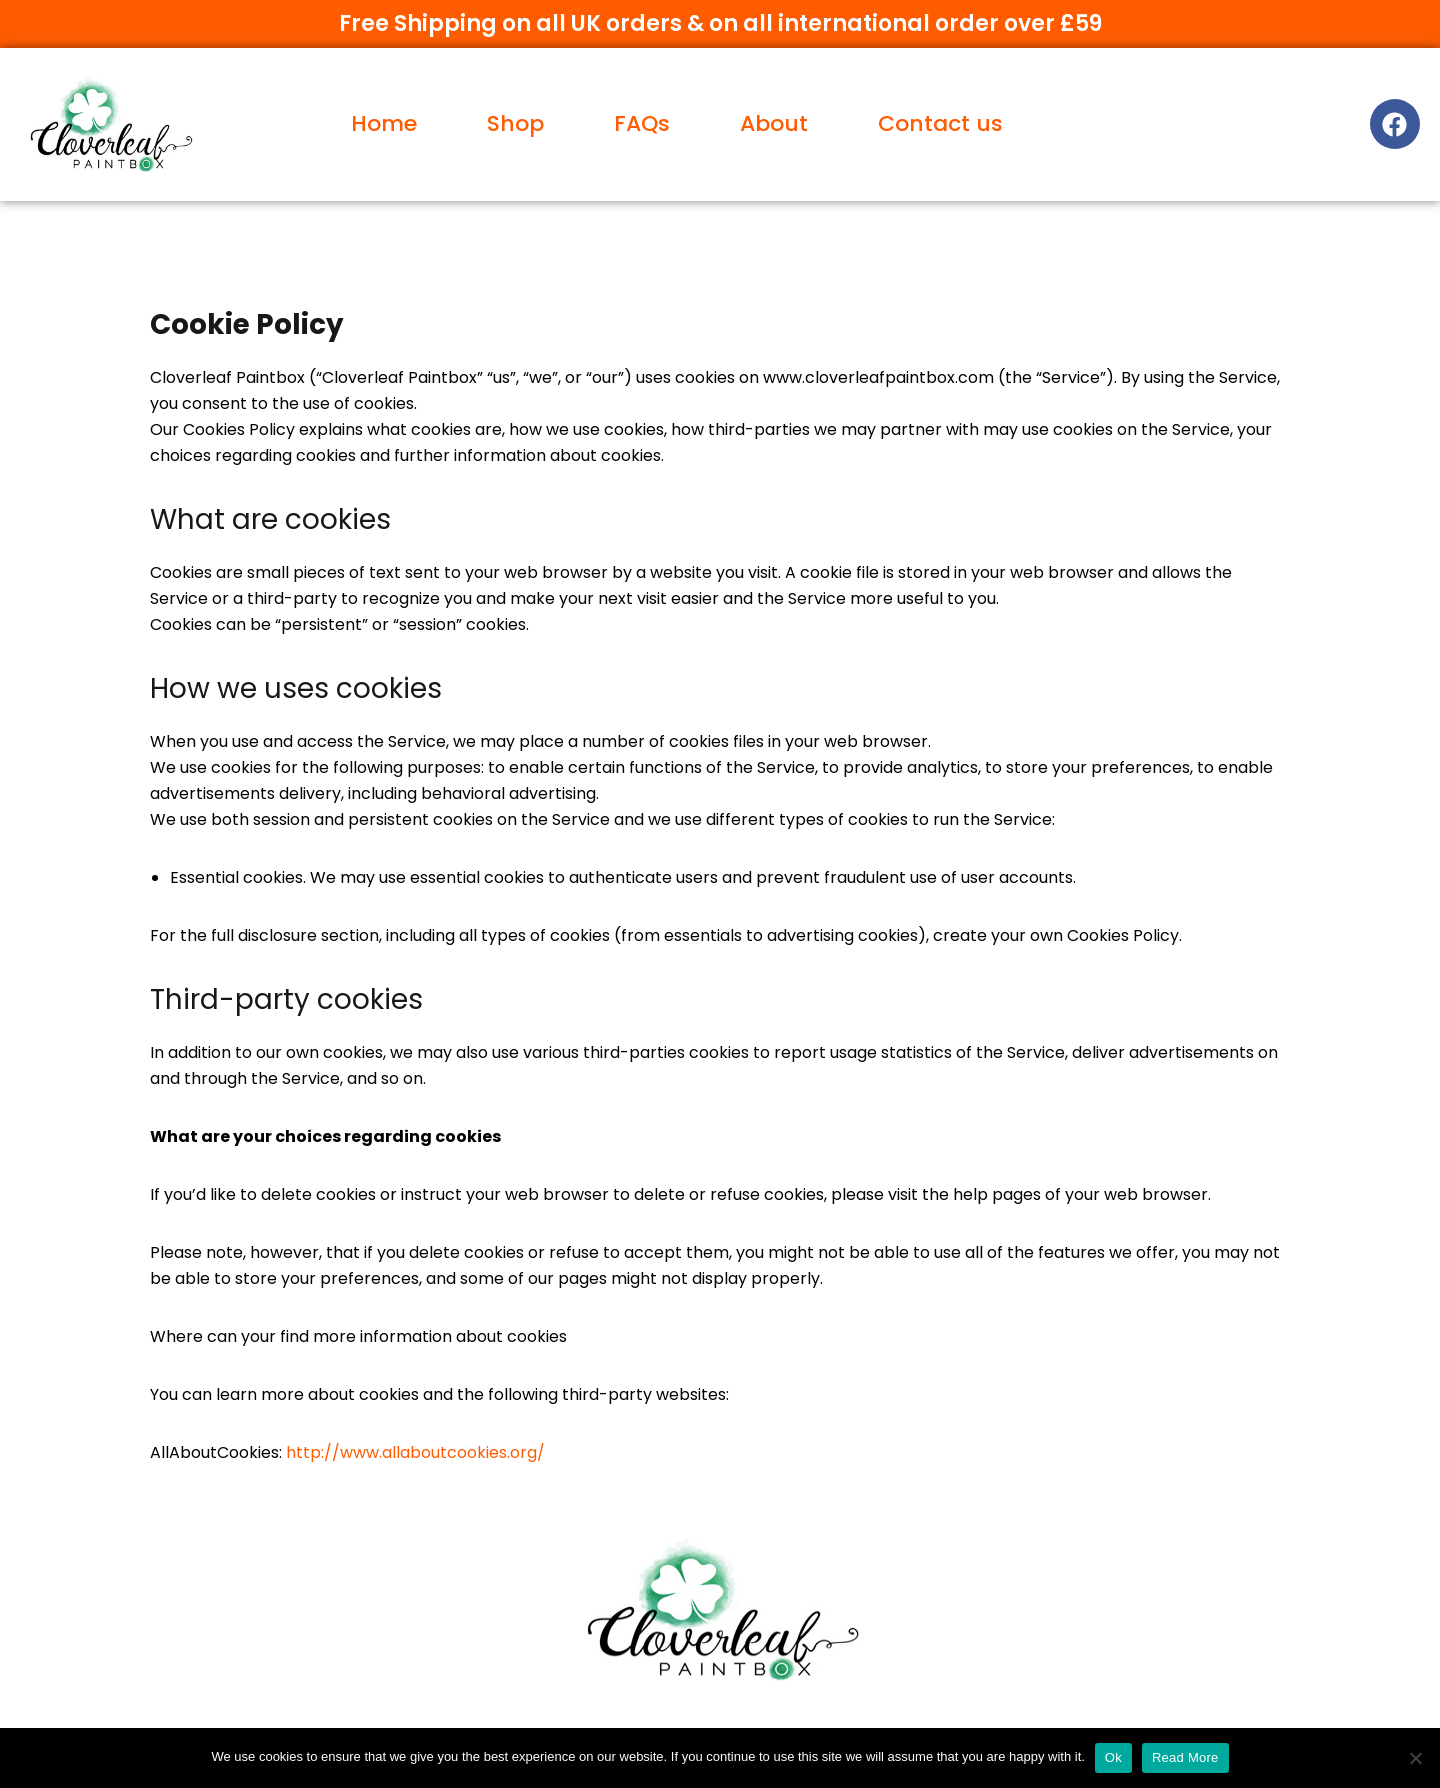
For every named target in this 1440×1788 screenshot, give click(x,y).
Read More (1185, 1757)
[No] (1415, 1758)
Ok (1113, 1757)
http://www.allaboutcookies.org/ (415, 1452)
